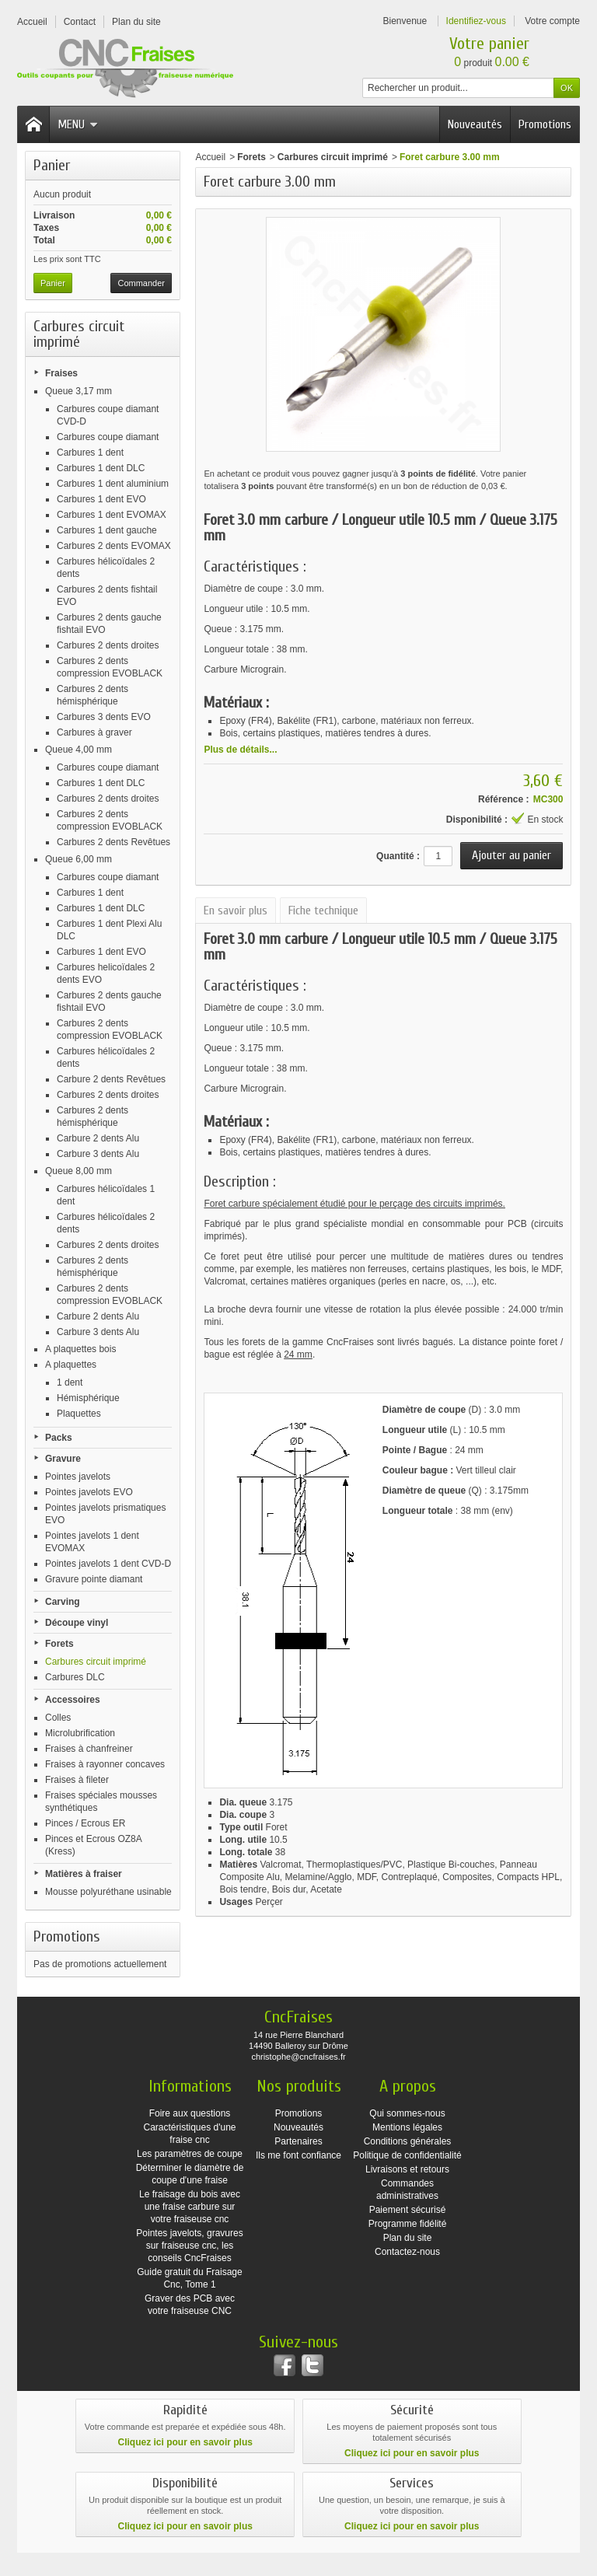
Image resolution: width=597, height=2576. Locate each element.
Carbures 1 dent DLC (101, 468)
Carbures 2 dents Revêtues (113, 842)
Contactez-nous (407, 2251)
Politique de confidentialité (407, 2155)
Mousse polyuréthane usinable (108, 1891)
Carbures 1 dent (90, 452)
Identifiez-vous (476, 21)
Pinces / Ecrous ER (85, 1823)
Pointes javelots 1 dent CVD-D (108, 1563)
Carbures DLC (75, 1677)
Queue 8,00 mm (78, 1171)
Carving (62, 1601)
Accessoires (72, 1699)
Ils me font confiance (298, 2155)
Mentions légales (407, 2127)
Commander (141, 283)
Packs (58, 1437)
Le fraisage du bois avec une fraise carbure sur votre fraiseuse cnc (189, 2207)
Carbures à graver (94, 732)
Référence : (503, 799)
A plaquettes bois (80, 1349)
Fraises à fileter (77, 1779)
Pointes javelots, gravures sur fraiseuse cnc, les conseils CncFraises (189, 2245)
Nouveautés (475, 124)
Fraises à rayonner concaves (105, 1764)
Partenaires (298, 2141)
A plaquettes (70, 1364)
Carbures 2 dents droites (108, 645)
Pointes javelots (77, 1476)
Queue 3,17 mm (78, 391)
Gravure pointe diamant (93, 1579)
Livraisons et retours (407, 2169)
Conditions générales (408, 2141)
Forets (59, 1643)
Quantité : (398, 856)
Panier (51, 165)
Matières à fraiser (83, 1873)
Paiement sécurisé (407, 2209)
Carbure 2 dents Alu (98, 1138)
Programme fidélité (407, 2223)
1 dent (69, 1382)
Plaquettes (79, 1413)
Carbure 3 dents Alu (98, 1153)
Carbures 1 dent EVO (101, 499)
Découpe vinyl (76, 1622)
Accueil (210, 157)
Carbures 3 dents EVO (104, 716)
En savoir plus (235, 911)
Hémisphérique (88, 1398)
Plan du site (407, 2237)
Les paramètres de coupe (190, 2153)
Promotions (544, 124)
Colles (58, 1717)
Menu (78, 124)
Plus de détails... (240, 749)
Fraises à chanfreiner (89, 1748)
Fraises (61, 373)
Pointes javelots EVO (89, 1492)
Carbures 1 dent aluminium (113, 483)
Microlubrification (80, 1733)
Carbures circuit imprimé (95, 1661)
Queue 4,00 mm (78, 749)
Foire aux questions (190, 2113)
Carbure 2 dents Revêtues (111, 1079)
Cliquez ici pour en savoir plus (185, 2442)
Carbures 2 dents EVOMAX (114, 545)
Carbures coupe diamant (108, 437)
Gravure (63, 1458)
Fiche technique (323, 911)
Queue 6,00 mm (78, 859)
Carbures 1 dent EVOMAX (111, 514)
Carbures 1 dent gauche (107, 530)
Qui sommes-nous (407, 2113)
